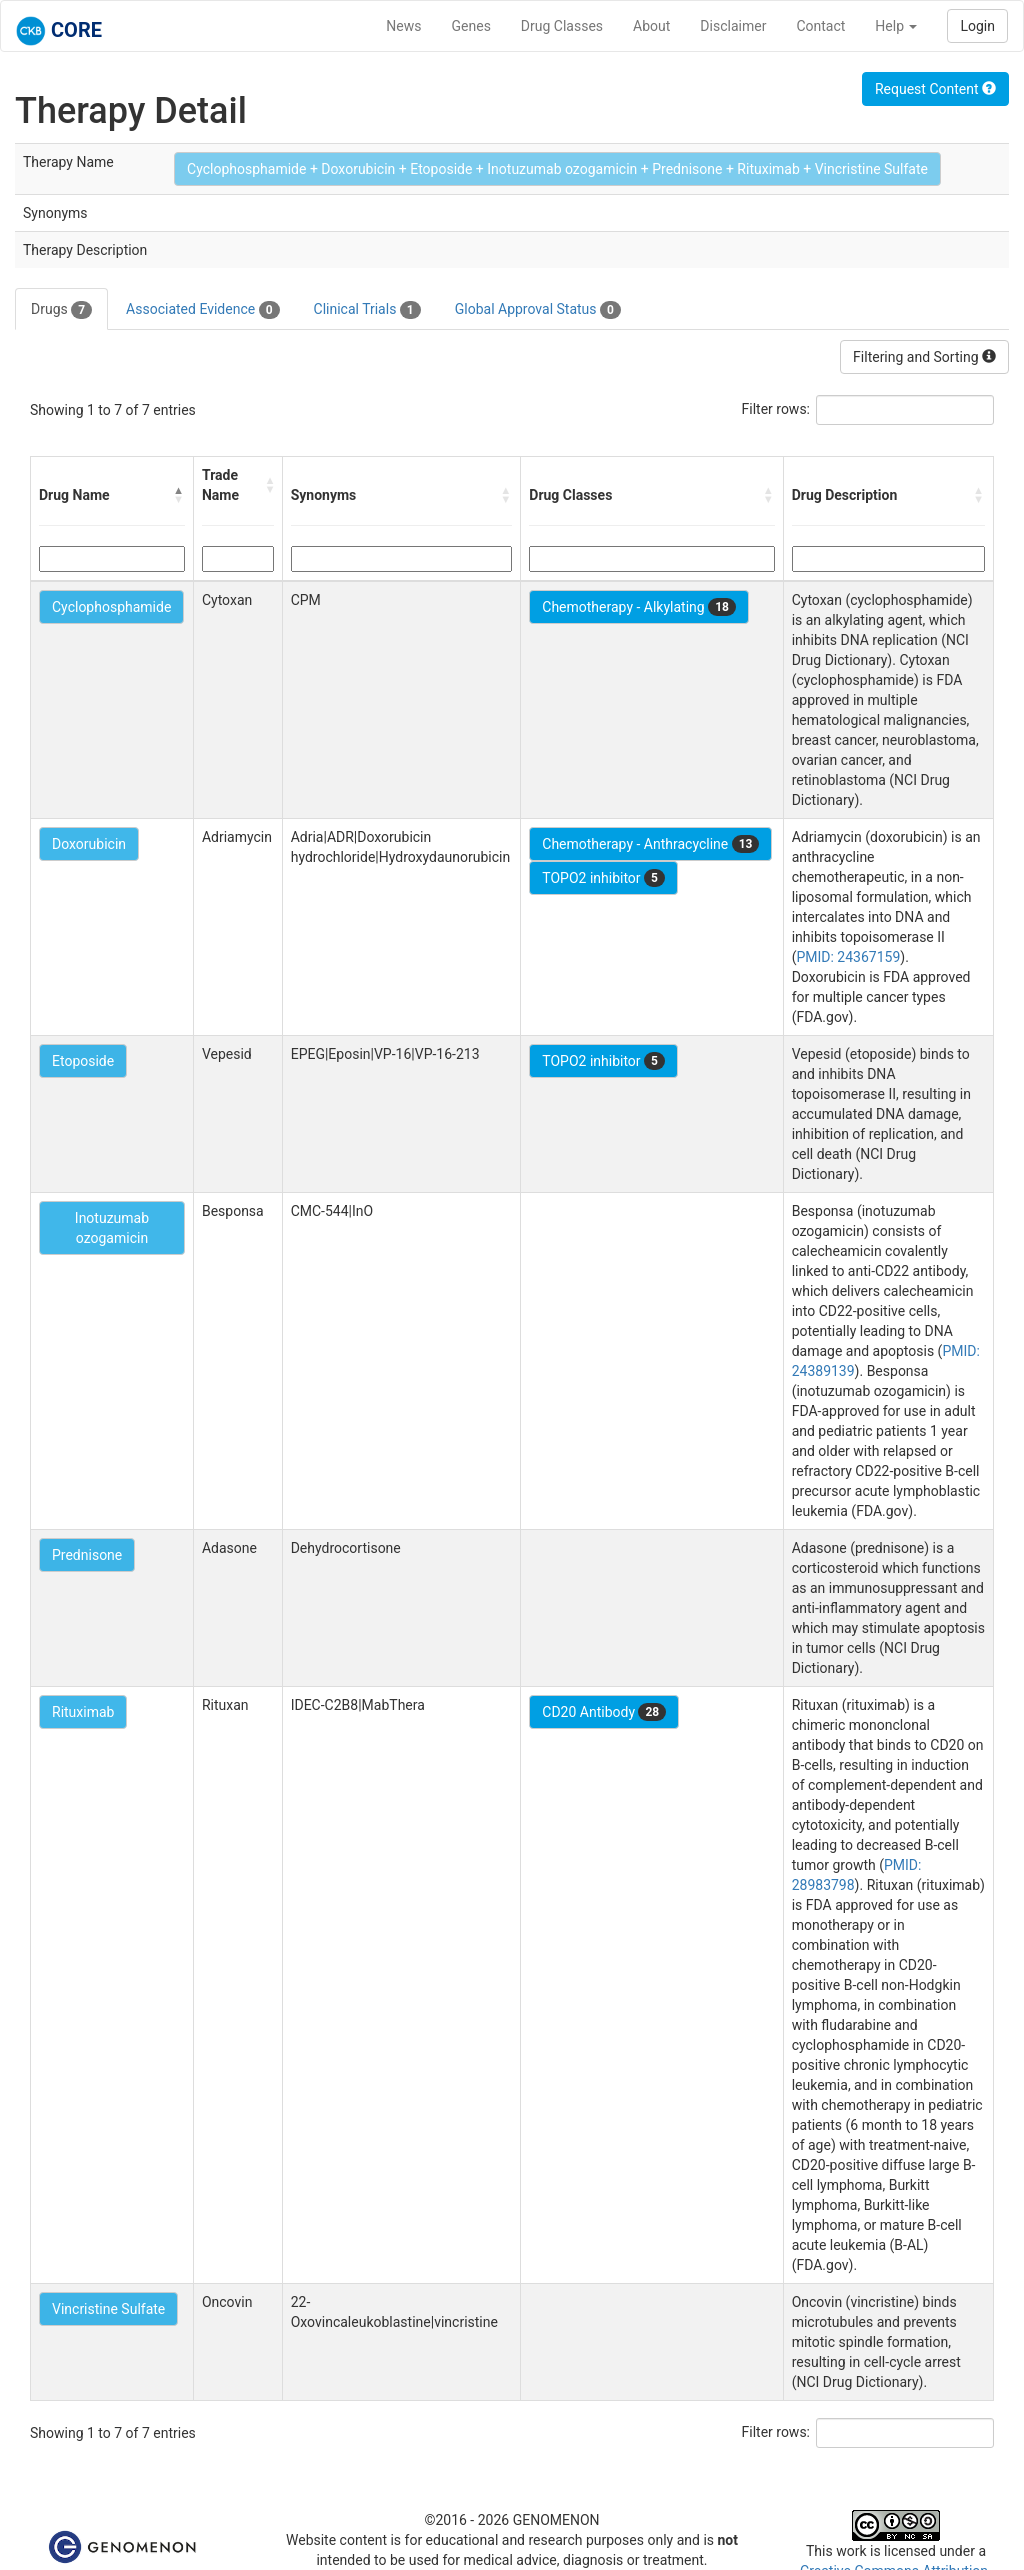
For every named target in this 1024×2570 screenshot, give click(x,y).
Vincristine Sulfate (108, 2309)
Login (977, 26)
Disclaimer (733, 26)
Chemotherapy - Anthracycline (650, 844)
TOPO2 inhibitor (603, 878)
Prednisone (87, 1555)
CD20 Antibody (604, 1712)
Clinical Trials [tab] (367, 310)
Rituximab (83, 1712)
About (651, 26)
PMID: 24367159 (848, 957)
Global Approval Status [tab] (538, 310)
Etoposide (83, 1061)
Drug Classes (562, 26)
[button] (179, 495)
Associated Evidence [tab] (202, 310)
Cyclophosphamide (111, 607)
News (403, 26)
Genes (471, 26)
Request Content (935, 89)
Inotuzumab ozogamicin (112, 1228)
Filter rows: (776, 409)
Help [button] (896, 26)
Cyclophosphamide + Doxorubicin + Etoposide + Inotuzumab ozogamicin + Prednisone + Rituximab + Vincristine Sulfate (557, 169)
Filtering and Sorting (924, 357)
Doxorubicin (89, 844)
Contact (820, 26)
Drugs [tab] (61, 310)
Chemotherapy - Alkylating (639, 607)
